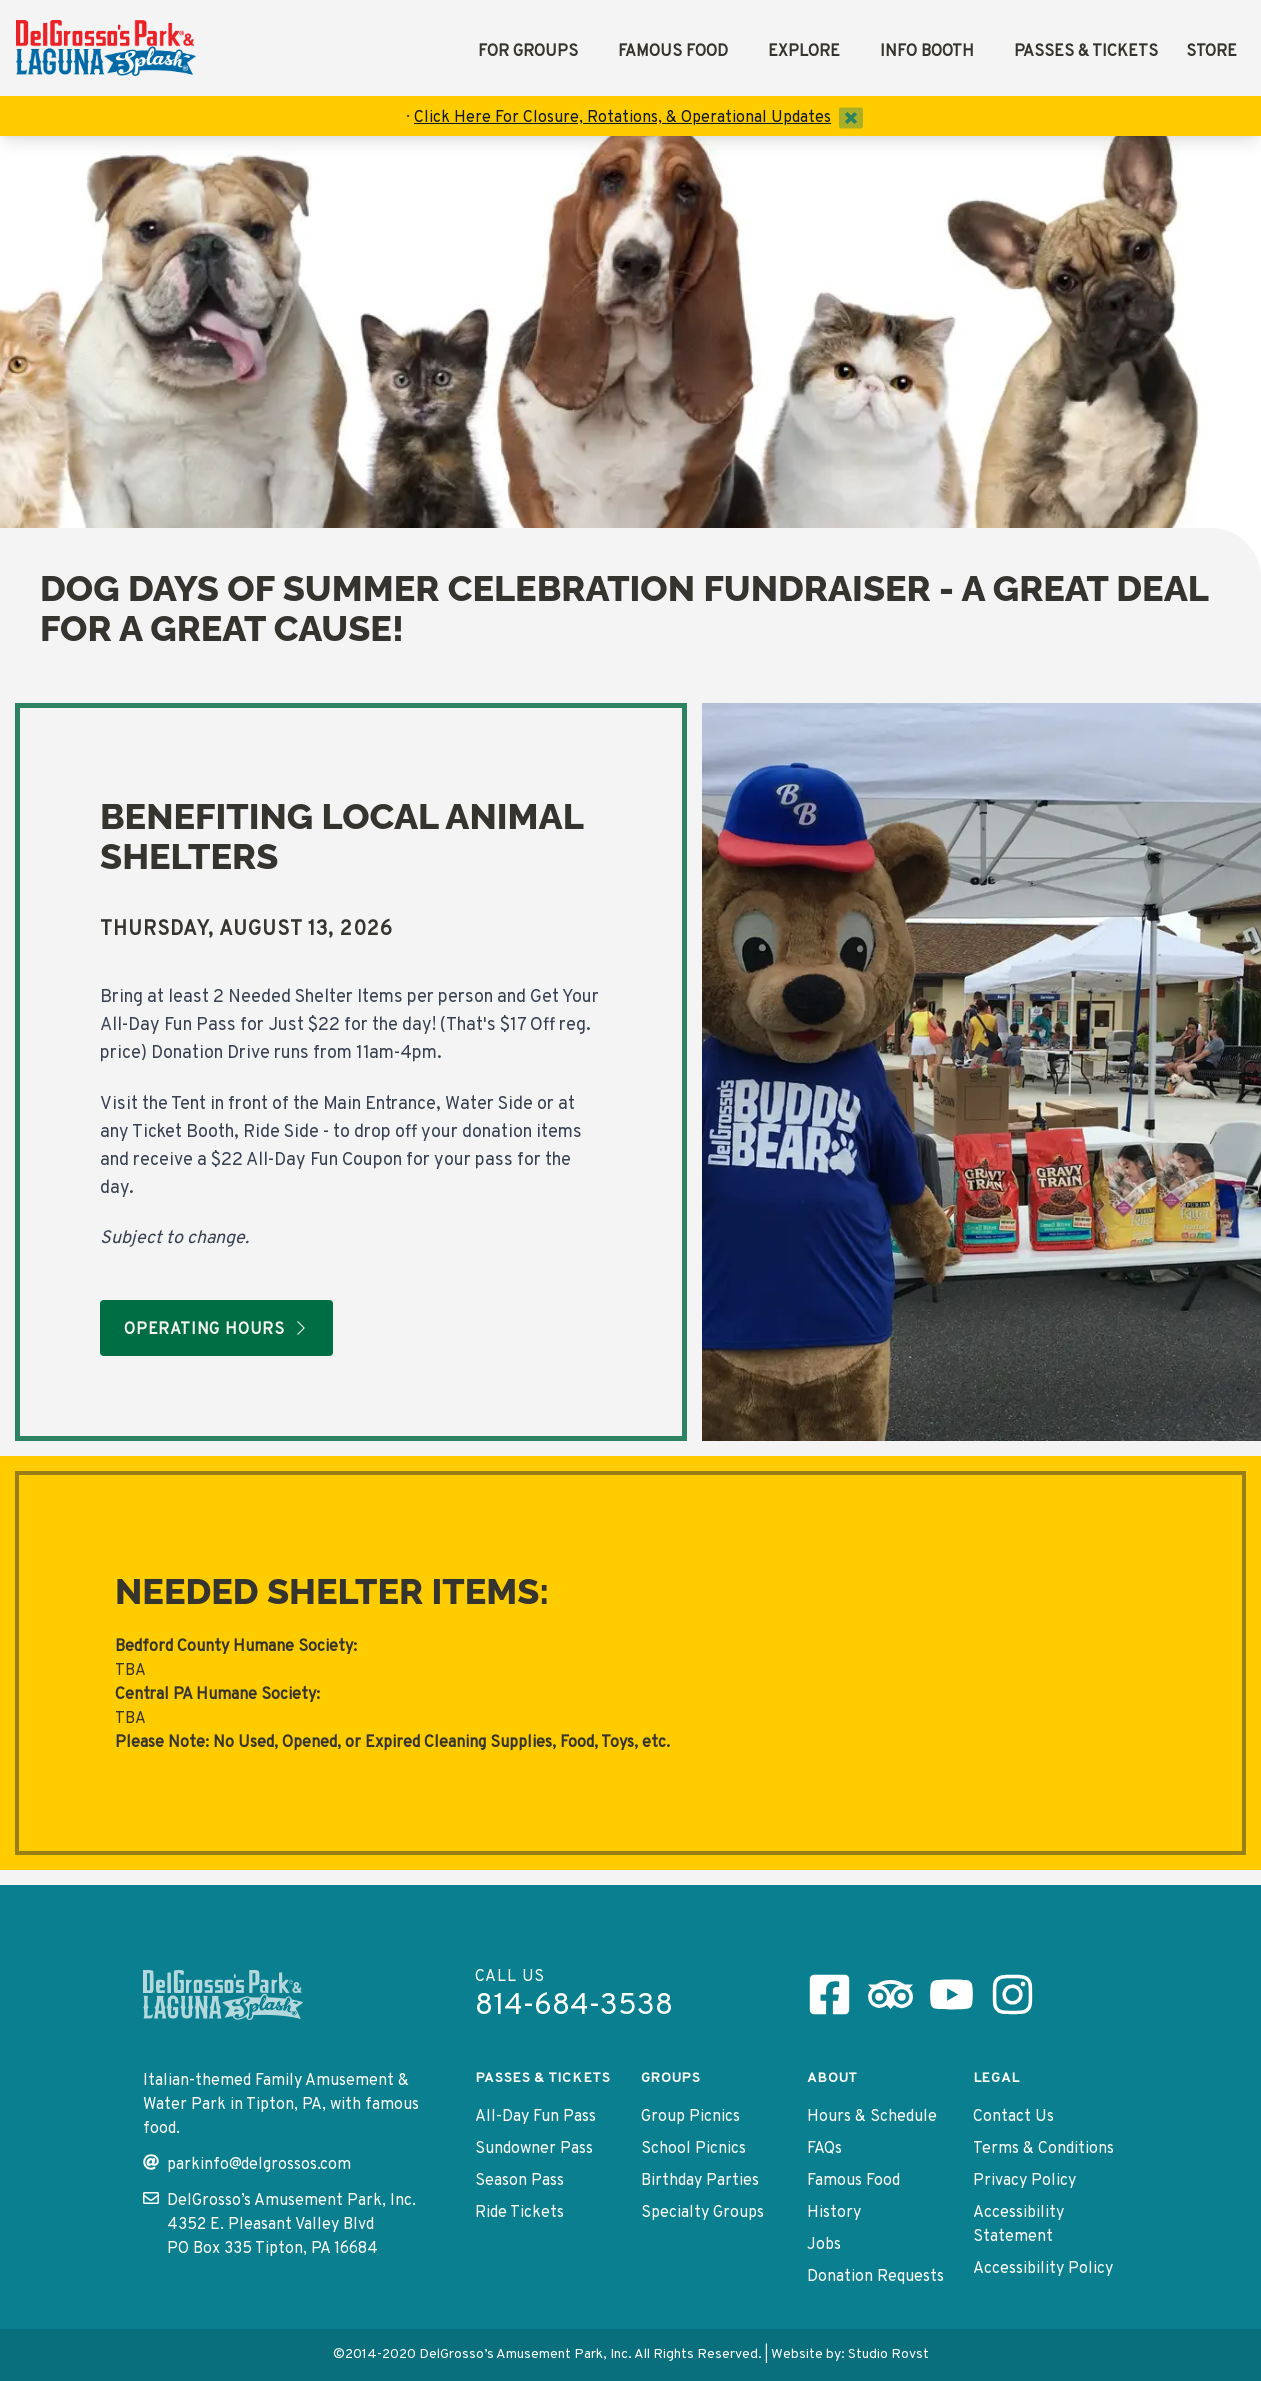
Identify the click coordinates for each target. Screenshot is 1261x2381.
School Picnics (693, 2149)
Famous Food (673, 52)
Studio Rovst (888, 2354)
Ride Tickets (519, 2213)
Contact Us (1013, 2117)
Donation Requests (875, 2277)
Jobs (824, 2245)
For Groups (528, 52)
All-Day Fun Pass (535, 2117)
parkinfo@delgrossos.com (247, 2164)
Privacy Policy (1024, 2181)
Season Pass (519, 2181)
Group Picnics (690, 2117)
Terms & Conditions (1043, 2149)
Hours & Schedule (872, 2117)
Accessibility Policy (1043, 2269)
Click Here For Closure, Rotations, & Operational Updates (622, 118)
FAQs (824, 2149)
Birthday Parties (700, 2181)
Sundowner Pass (534, 2149)
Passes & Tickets (1086, 52)
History (834, 2213)
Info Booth (927, 52)
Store (1211, 52)
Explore (804, 52)
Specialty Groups (702, 2213)
